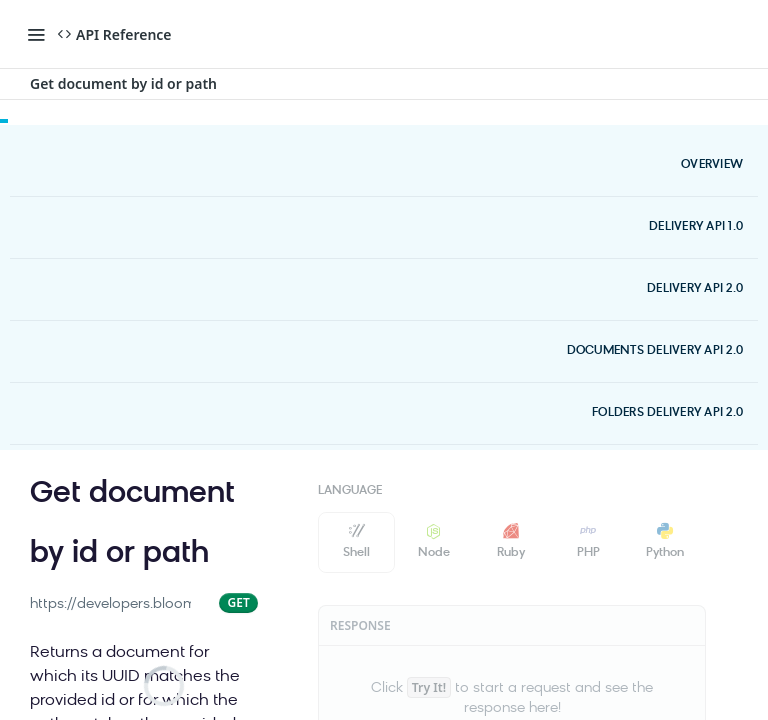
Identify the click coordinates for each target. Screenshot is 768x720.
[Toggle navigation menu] (36, 34)
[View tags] (222, 548)
